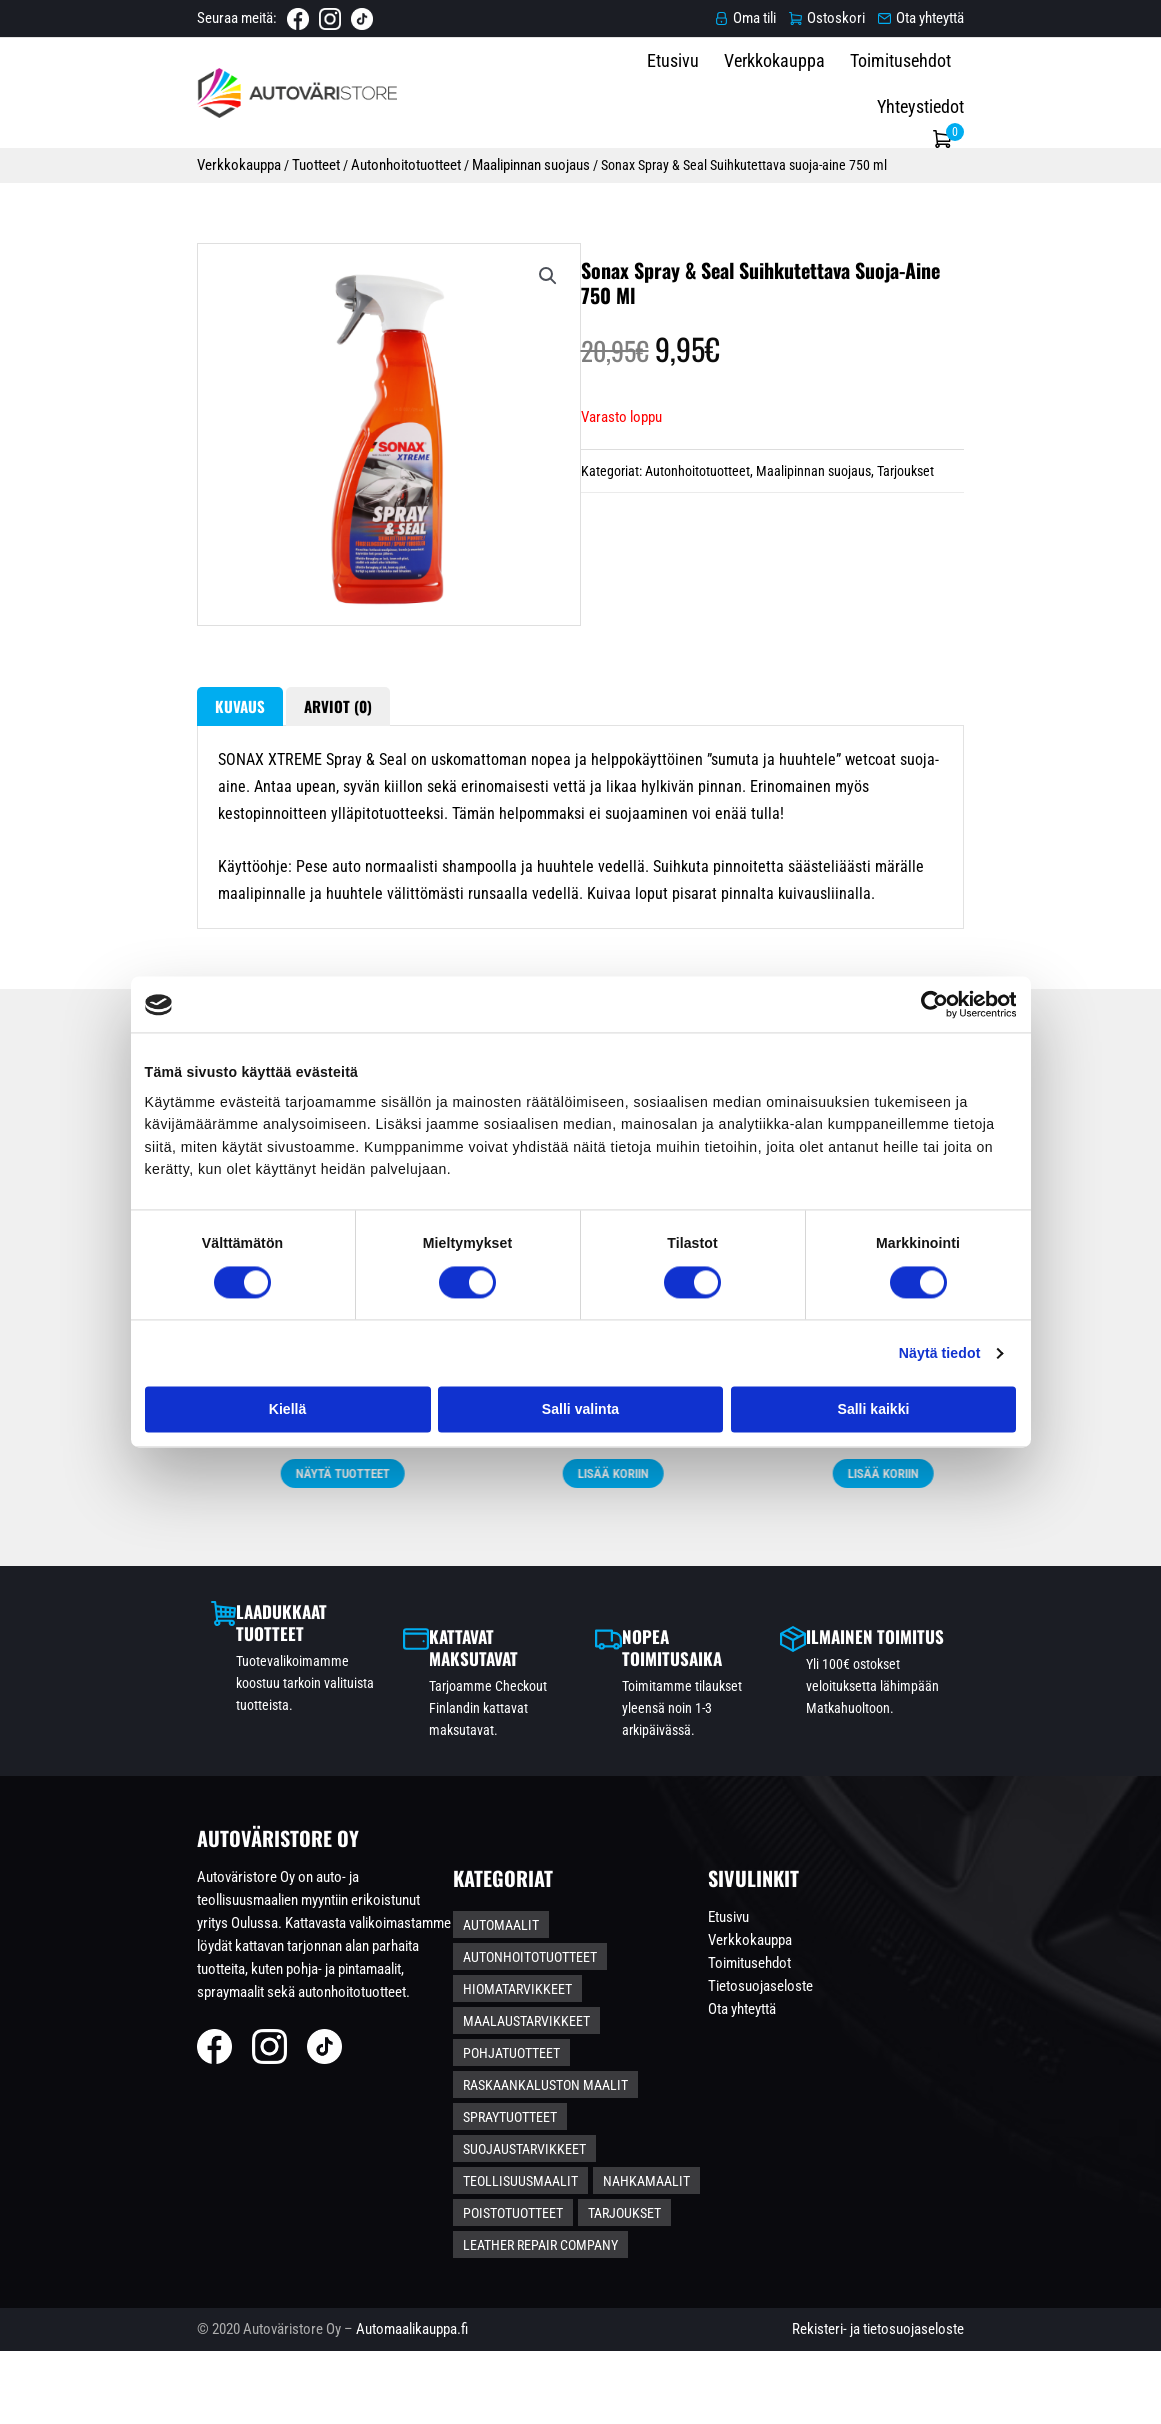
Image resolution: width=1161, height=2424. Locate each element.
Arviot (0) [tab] (206, 872)
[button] (494, 308)
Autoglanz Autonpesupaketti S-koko (715, 1622)
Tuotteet (170, 158)
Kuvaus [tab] (93, 872)
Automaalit (544, 2090)
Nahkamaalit (689, 2222)
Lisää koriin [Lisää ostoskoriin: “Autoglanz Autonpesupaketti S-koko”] (716, 1702)
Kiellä (287, 1409)
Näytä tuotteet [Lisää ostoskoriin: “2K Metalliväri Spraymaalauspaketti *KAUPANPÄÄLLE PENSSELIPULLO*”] (175, 1722)
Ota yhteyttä (929, 2173)
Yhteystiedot (1036, 90)
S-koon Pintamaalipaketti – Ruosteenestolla (986, 1632)
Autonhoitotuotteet (261, 158)
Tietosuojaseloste (947, 2150)
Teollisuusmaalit (563, 2222)
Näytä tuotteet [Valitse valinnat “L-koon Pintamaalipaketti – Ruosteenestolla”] (445, 1722)
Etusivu (690, 90)
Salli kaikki (874, 1409)
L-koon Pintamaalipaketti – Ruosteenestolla (446, 1632)
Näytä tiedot (940, 1353)
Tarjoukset (911, 567)
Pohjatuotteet (554, 2156)
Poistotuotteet (556, 2255)
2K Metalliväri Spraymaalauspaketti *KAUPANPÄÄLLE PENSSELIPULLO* (175, 1632)
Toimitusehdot (917, 90)
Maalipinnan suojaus (387, 158)
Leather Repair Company (583, 2288)
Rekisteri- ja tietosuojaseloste (1025, 2397)
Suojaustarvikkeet (686, 2189)
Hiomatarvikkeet (560, 2123)
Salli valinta (580, 1409)
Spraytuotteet (553, 2189)
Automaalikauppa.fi (265, 2397)
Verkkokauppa (791, 90)
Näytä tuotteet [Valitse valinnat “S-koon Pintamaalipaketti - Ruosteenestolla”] (986, 1722)
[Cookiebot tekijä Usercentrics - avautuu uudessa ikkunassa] (928, 1004)
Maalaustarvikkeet (703, 2123)
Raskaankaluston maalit (710, 2156)
